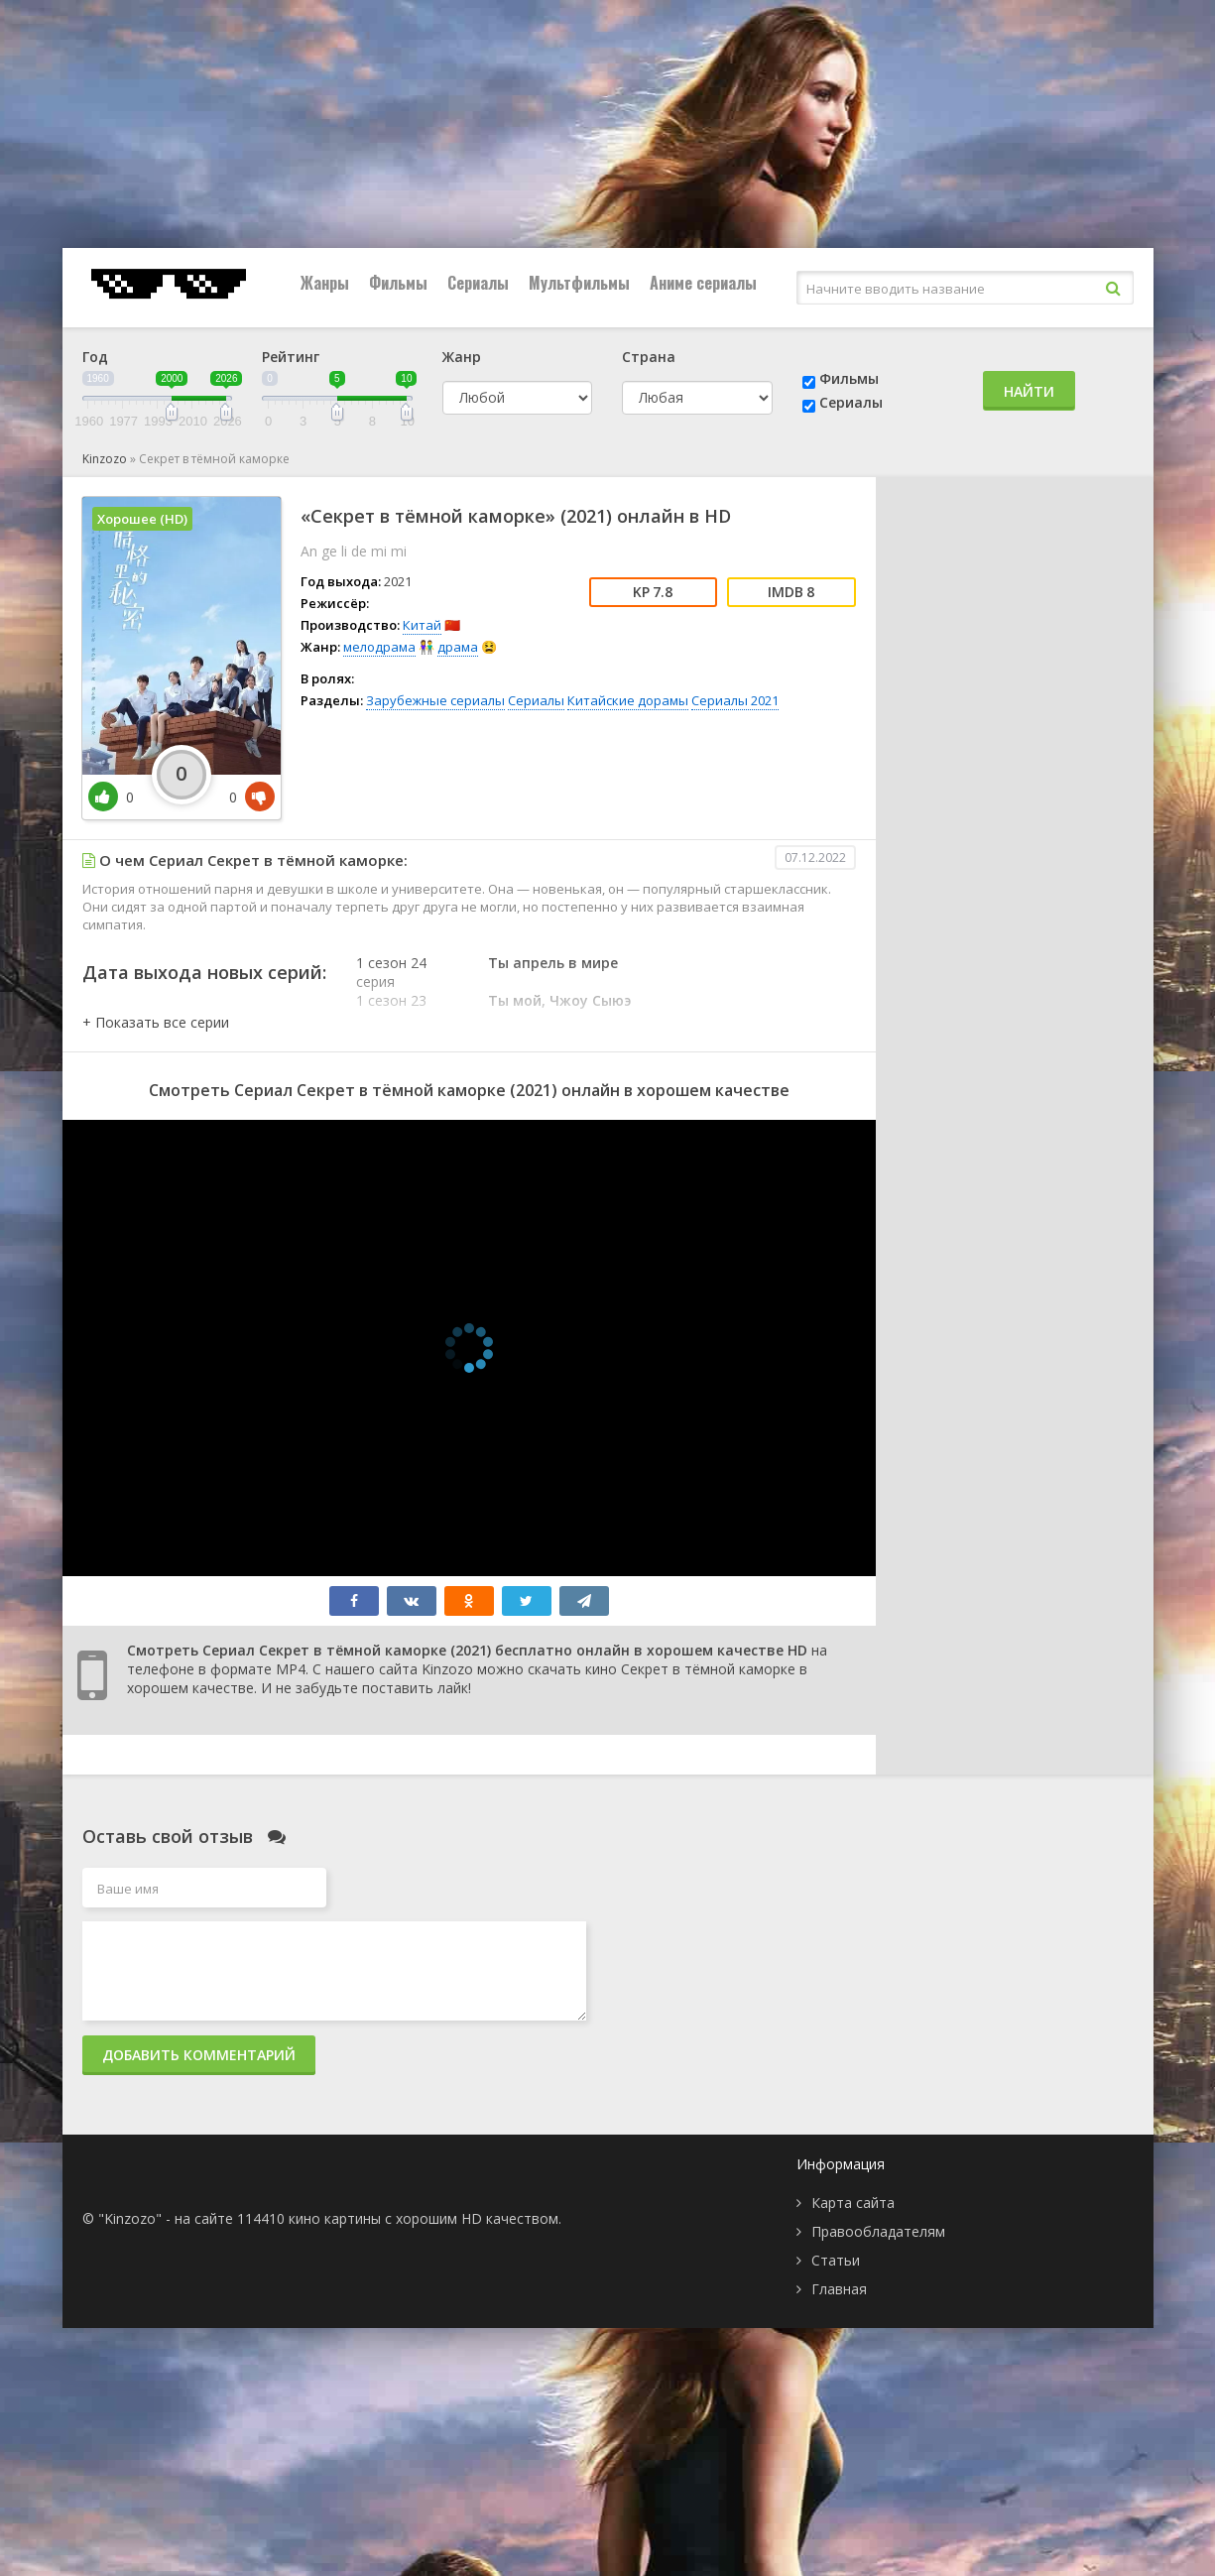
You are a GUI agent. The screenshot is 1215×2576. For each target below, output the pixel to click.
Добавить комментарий (199, 2054)
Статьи (835, 2260)
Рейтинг (290, 356)
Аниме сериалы (703, 283)
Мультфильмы (579, 283)
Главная (839, 2288)
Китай (422, 625)
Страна (648, 356)
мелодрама (379, 647)
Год (95, 356)
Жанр (461, 356)
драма (457, 647)
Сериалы (478, 283)
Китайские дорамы (627, 700)
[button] (155, 1022)
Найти (1029, 391)
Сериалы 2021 (735, 700)
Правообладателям (878, 2231)
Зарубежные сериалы (435, 700)
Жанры (325, 283)
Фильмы (398, 283)
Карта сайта (853, 2202)
